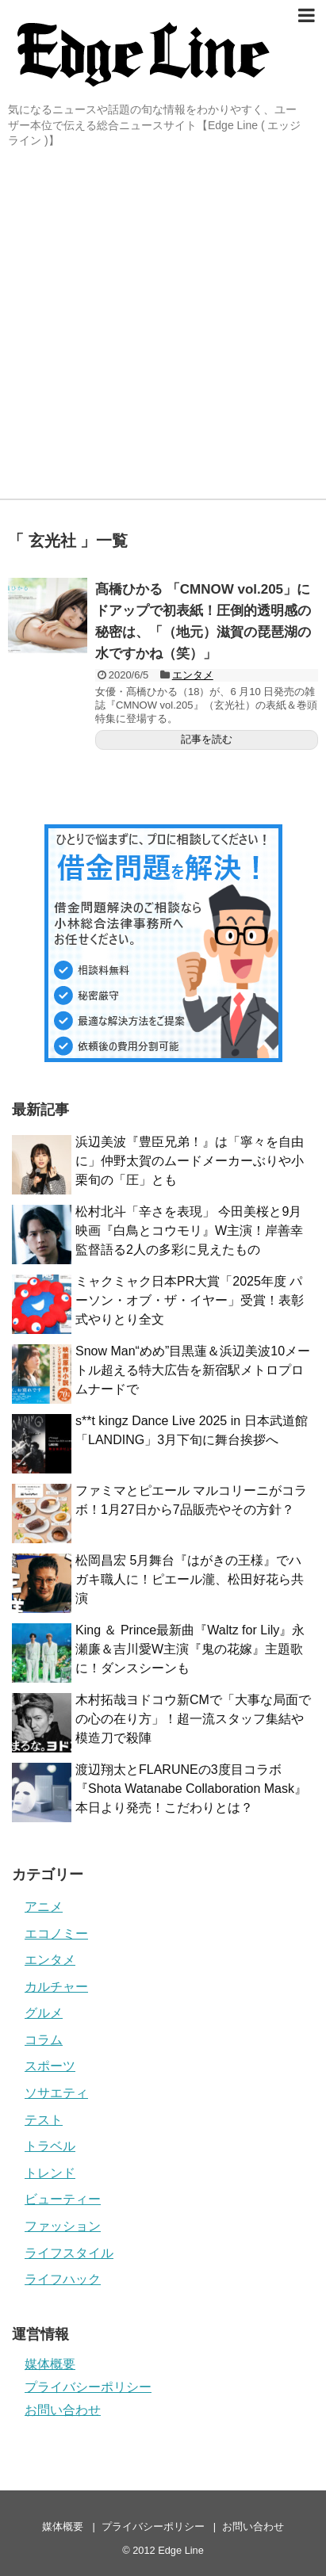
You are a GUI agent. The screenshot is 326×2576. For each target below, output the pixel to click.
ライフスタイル (69, 2253)
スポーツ (50, 2066)
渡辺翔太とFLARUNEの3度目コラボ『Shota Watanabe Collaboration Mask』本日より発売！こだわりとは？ (191, 1788)
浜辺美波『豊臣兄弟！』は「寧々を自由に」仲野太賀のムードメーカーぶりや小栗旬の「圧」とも (189, 1161)
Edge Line (181, 2550)
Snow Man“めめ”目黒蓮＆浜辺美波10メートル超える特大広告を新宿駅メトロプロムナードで (192, 1370)
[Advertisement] (163, 328)
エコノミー (56, 1933)
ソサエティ (56, 2093)
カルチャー (56, 1986)
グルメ (44, 2013)
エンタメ (192, 675)
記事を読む (206, 739)
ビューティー (63, 2199)
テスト (44, 2120)
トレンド (50, 2173)
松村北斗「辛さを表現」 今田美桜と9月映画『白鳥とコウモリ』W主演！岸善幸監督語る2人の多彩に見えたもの (189, 1230)
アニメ (44, 1906)
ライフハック (63, 2279)
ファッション (63, 2226)
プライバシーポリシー (88, 2387)
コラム (44, 2040)
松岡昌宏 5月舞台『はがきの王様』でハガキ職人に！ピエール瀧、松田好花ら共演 (189, 1579)
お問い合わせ (63, 2410)
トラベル (50, 2146)
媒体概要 (50, 2364)
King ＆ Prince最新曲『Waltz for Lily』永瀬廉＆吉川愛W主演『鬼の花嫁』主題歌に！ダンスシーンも (190, 1649)
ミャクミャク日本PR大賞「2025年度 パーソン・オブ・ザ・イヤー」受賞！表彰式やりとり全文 (189, 1300)
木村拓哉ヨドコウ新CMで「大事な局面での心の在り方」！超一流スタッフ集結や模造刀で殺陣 (193, 1719)
